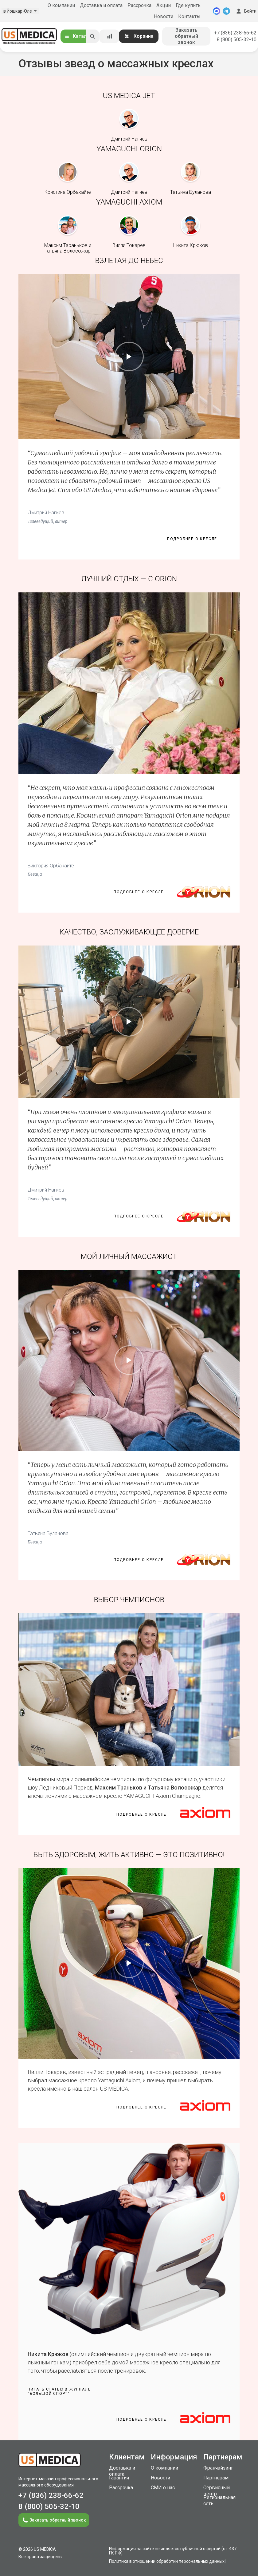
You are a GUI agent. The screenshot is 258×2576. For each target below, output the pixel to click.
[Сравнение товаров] (109, 36)
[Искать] (92, 36)
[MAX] (216, 11)
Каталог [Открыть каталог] (78, 36)
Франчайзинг (218, 2468)
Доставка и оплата (101, 5)
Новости (163, 16)
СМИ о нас (163, 2487)
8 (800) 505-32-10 (236, 39)
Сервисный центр (216, 2491)
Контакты (189, 16)
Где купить (188, 5)
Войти (245, 11)
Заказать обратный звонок (186, 36)
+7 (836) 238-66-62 (235, 33)
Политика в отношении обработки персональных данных (167, 2561)
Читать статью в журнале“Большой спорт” (59, 2391)
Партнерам (216, 2478)
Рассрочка (139, 5)
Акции (163, 5)
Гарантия (119, 2478)
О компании (61, 5)
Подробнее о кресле (192, 539)
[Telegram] (226, 11)
